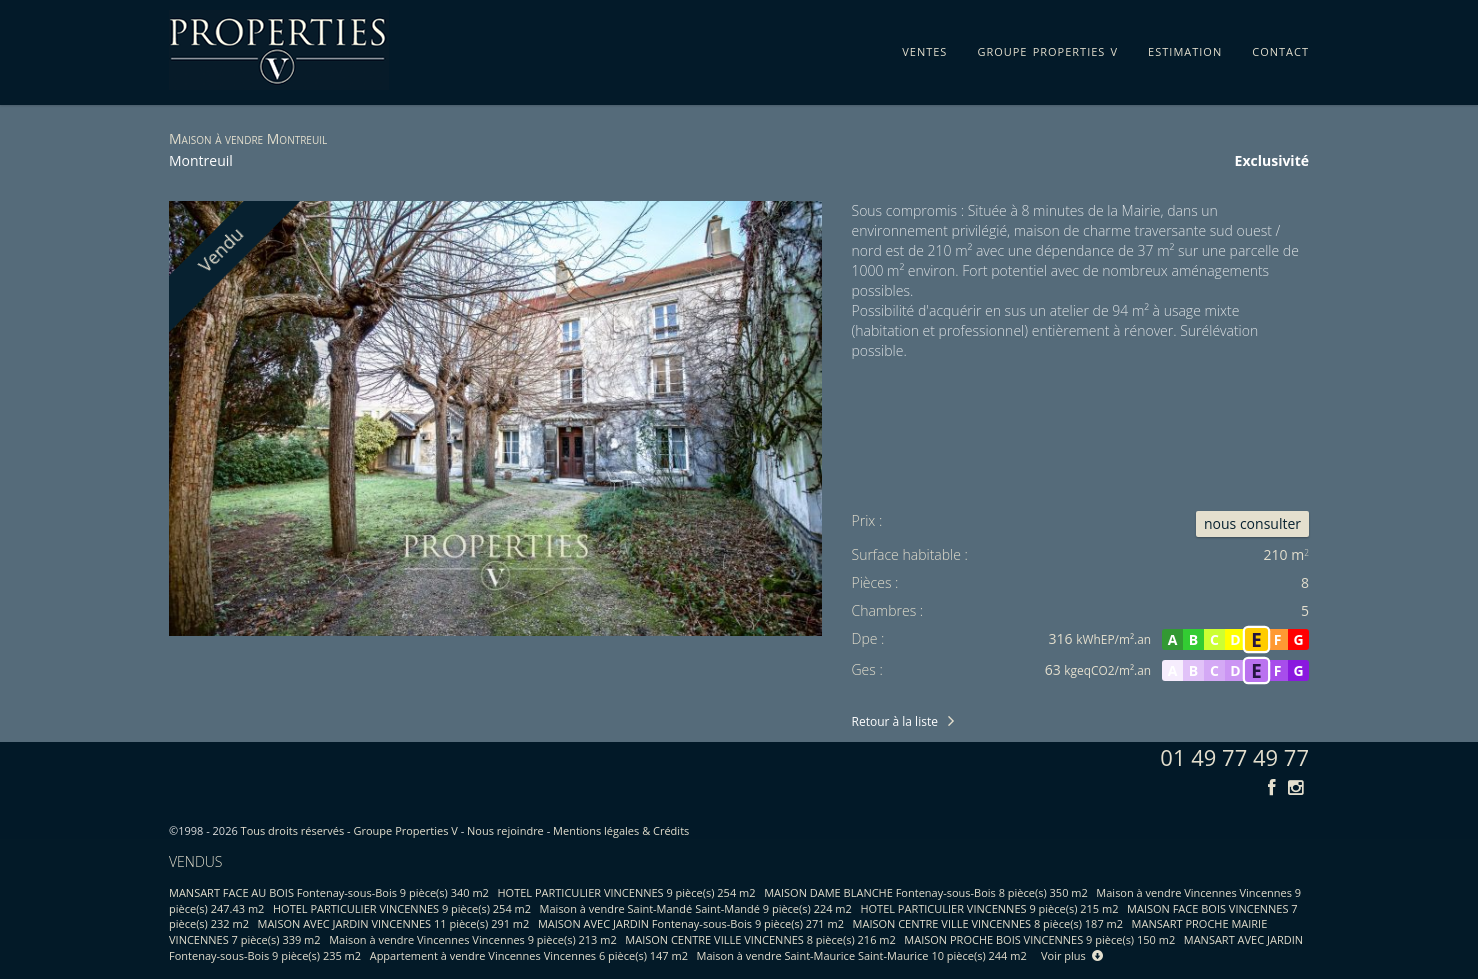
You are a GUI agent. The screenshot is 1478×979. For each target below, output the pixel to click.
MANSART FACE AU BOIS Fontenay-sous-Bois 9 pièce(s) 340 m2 (329, 892)
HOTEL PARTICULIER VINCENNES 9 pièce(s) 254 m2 (627, 892)
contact (1280, 48)
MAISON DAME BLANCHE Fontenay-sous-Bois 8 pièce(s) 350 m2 (926, 892)
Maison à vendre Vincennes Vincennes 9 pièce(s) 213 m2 (473, 939)
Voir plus (1072, 955)
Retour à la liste (895, 721)
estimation (1185, 48)
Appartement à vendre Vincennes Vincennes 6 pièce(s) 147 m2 (529, 955)
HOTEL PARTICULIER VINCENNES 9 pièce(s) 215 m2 (989, 908)
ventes (924, 48)
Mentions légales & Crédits (621, 830)
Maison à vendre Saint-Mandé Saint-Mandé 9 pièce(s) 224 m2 (696, 908)
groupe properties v (1047, 48)
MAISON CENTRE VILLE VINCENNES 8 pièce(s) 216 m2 (760, 939)
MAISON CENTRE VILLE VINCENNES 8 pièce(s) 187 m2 (988, 923)
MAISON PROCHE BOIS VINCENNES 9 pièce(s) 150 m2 (1039, 939)
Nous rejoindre (505, 830)
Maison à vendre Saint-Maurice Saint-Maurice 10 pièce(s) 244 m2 (862, 955)
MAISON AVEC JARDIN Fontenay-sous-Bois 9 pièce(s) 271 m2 (691, 923)
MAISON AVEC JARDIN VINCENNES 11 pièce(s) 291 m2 (394, 923)
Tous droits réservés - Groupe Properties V (349, 830)
